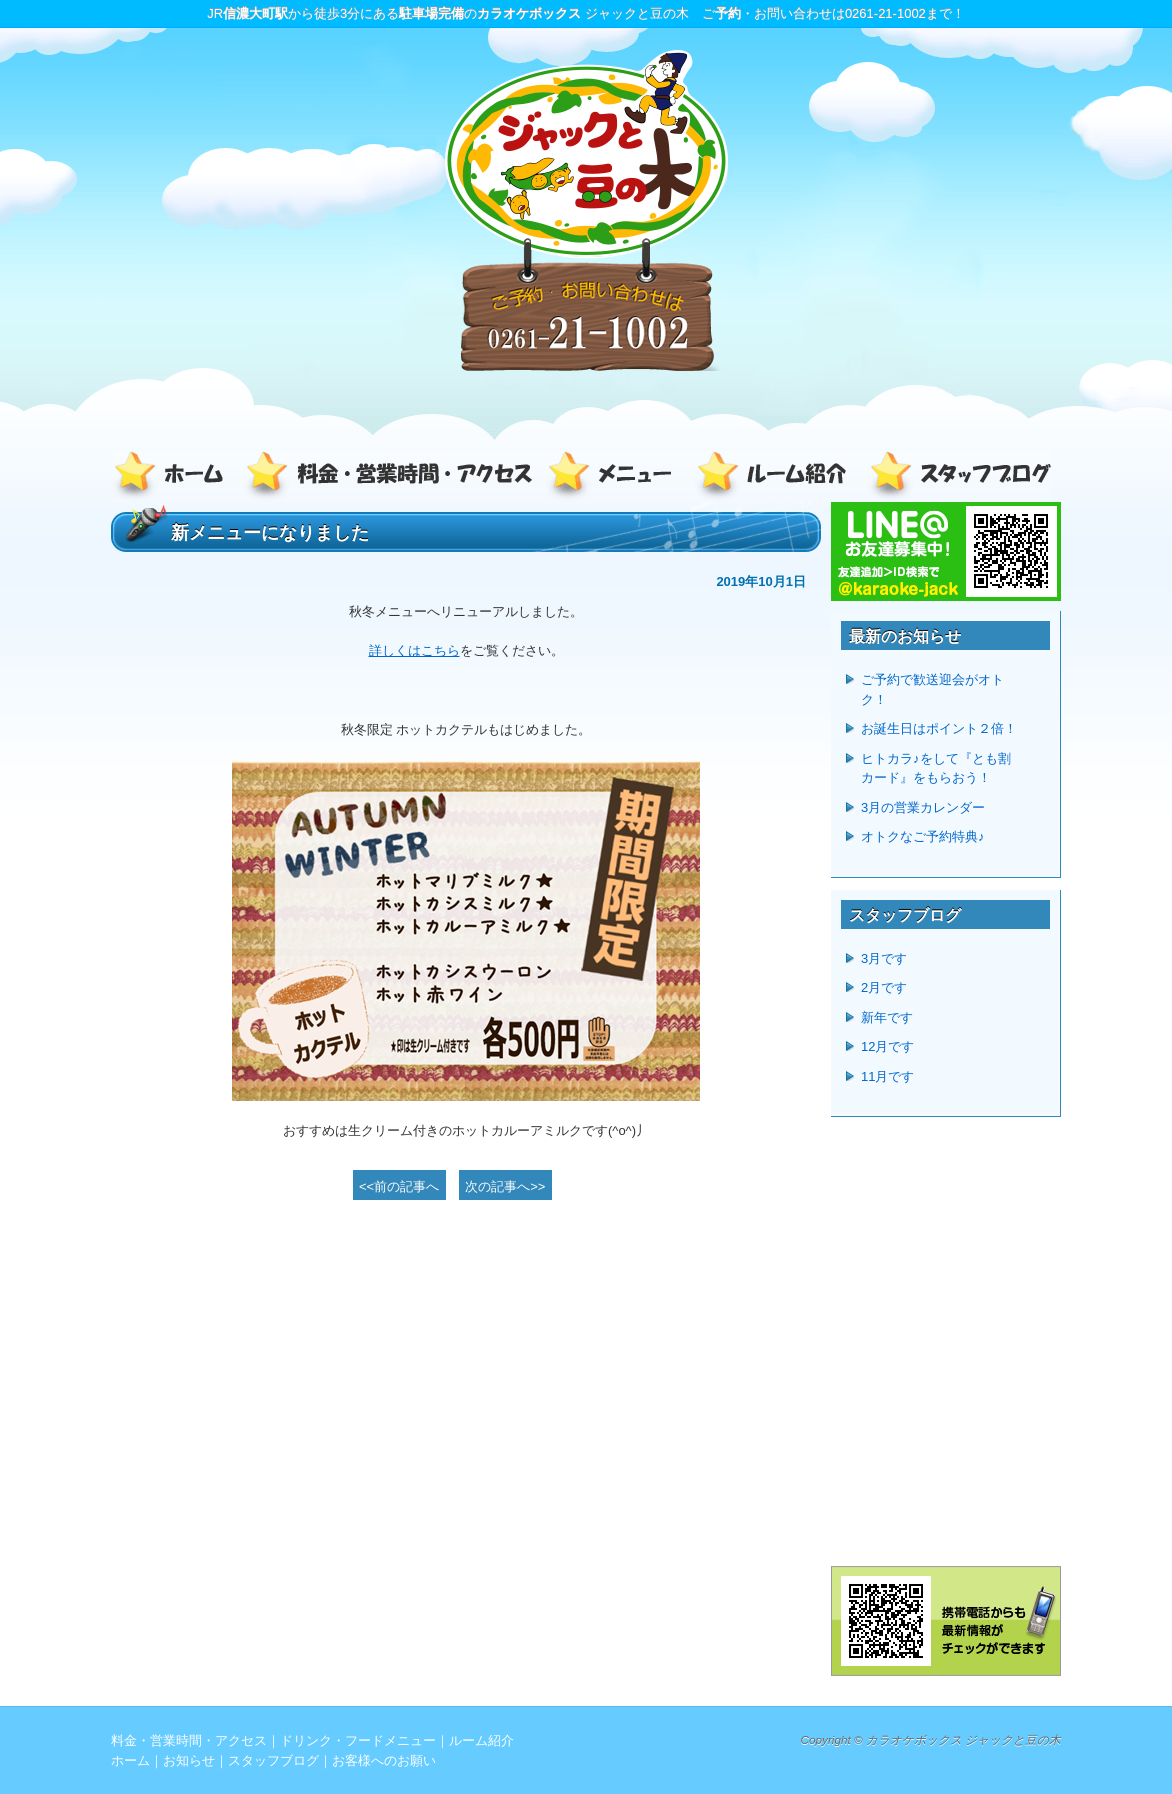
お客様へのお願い (384, 1760)
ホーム (176, 476)
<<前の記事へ (399, 1186)
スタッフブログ (956, 476)
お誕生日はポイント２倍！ (939, 728)
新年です (887, 1017)
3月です (884, 958)
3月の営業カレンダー (923, 807)
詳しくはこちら (414, 650)
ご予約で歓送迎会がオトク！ (932, 689)
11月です (887, 1076)
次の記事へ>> (505, 1186)
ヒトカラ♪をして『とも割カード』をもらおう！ (936, 768)
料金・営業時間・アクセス (391, 476)
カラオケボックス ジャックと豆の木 (963, 1739)
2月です (884, 987)
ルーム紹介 (776, 476)
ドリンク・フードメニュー (616, 476)
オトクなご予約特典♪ (923, 836)
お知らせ (189, 1760)
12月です (887, 1046)
